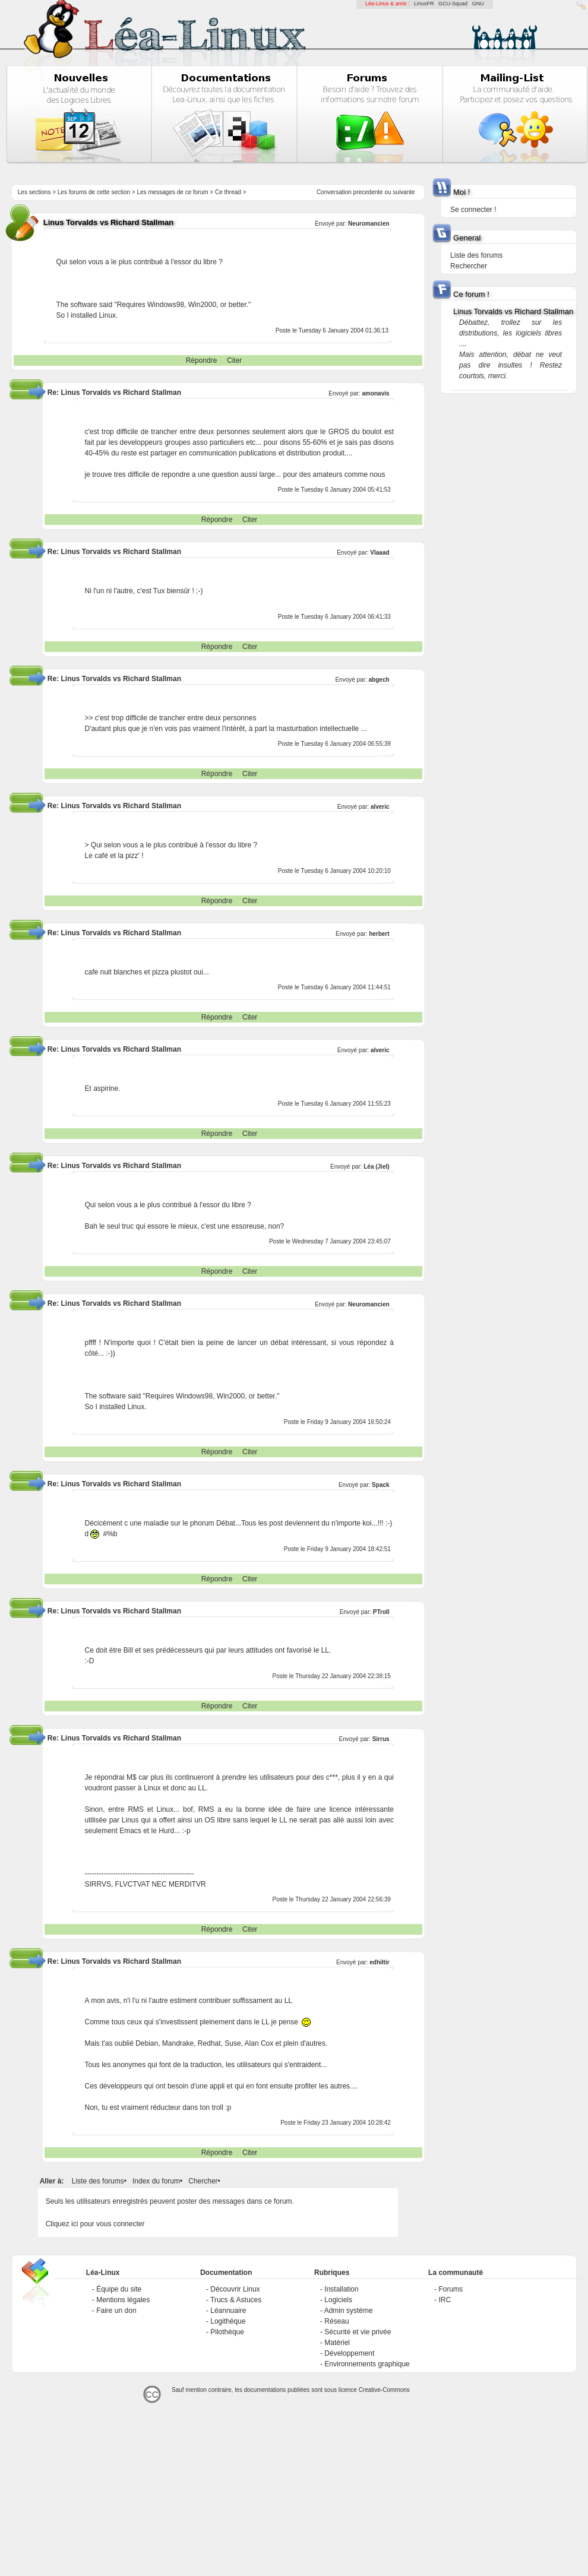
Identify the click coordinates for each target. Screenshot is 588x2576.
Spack (380, 1485)
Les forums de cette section (94, 192)
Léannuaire (228, 2310)
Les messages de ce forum (172, 192)
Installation (341, 2289)
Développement (349, 2353)
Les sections (34, 192)
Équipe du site (118, 2289)
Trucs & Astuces (235, 2300)
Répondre (201, 360)
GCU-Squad (452, 4)
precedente (368, 192)
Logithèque (227, 2321)
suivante (404, 192)
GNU (478, 4)
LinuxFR (424, 4)
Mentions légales (123, 2300)
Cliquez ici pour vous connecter (95, 2224)
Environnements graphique (366, 2364)
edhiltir (379, 1962)
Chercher (202, 2181)
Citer (234, 360)
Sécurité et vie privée (357, 2332)
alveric (380, 806)
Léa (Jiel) (376, 1166)
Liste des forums (98, 2181)
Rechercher (468, 266)
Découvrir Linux (235, 2289)
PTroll (381, 1612)
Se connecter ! (473, 209)
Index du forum (156, 2181)
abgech (379, 679)
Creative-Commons (384, 2390)
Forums (450, 2289)
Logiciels (338, 2300)
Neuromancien (368, 223)
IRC (444, 2300)
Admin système (348, 2310)
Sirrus (381, 1739)
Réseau (336, 2321)
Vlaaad (379, 552)
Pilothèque (227, 2332)
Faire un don (116, 2310)
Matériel (337, 2342)
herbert (379, 934)
